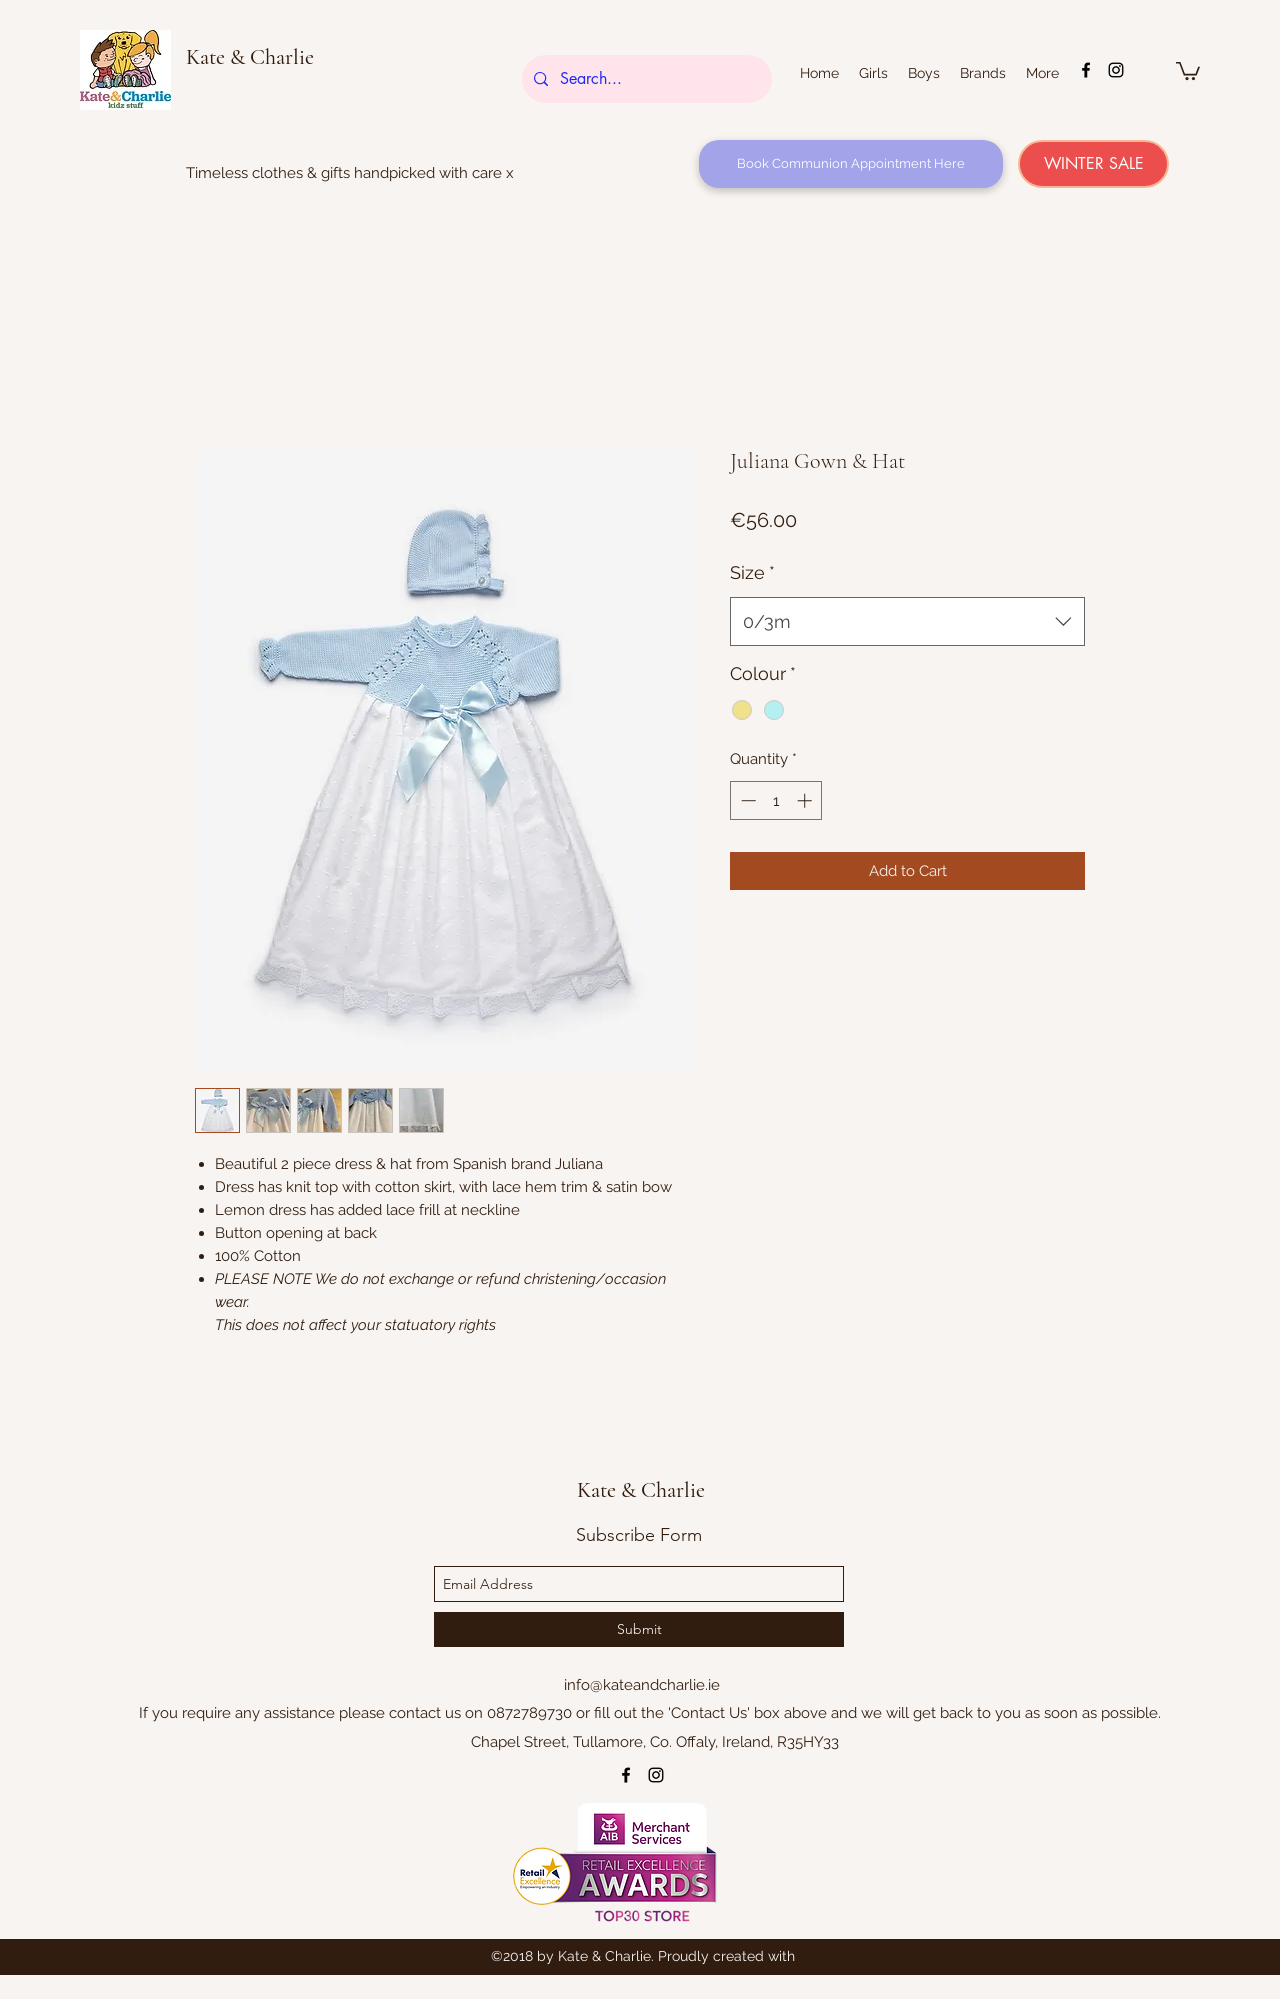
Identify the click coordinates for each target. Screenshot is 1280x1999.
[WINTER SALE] (1093, 164)
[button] (1188, 70)
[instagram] (1116, 70)
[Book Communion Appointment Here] (851, 164)
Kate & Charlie (250, 57)
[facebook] (1086, 70)
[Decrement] (746, 800)
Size (752, 572)
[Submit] (639, 1629)
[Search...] (645, 79)
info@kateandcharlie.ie (642, 1685)
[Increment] (806, 800)
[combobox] (907, 622)
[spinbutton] (776, 800)
